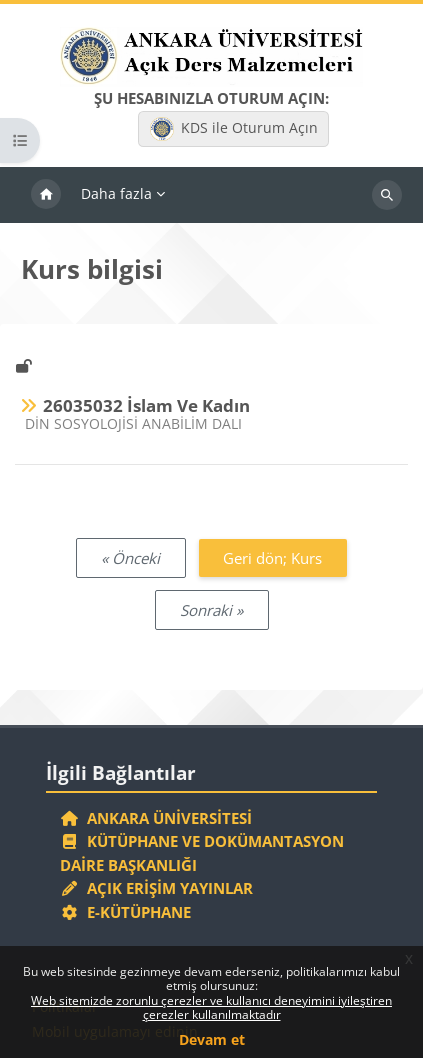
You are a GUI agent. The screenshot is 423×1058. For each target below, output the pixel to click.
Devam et (212, 1039)
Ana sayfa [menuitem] (46, 195)
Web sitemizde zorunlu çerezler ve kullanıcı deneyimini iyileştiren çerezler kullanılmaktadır (211, 1007)
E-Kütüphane (125, 912)
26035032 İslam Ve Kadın (146, 405)
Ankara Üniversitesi (156, 818)
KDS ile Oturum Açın (234, 129)
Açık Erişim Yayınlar (158, 888)
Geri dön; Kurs (272, 558)
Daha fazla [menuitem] (116, 193)
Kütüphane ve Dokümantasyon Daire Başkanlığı (202, 853)
